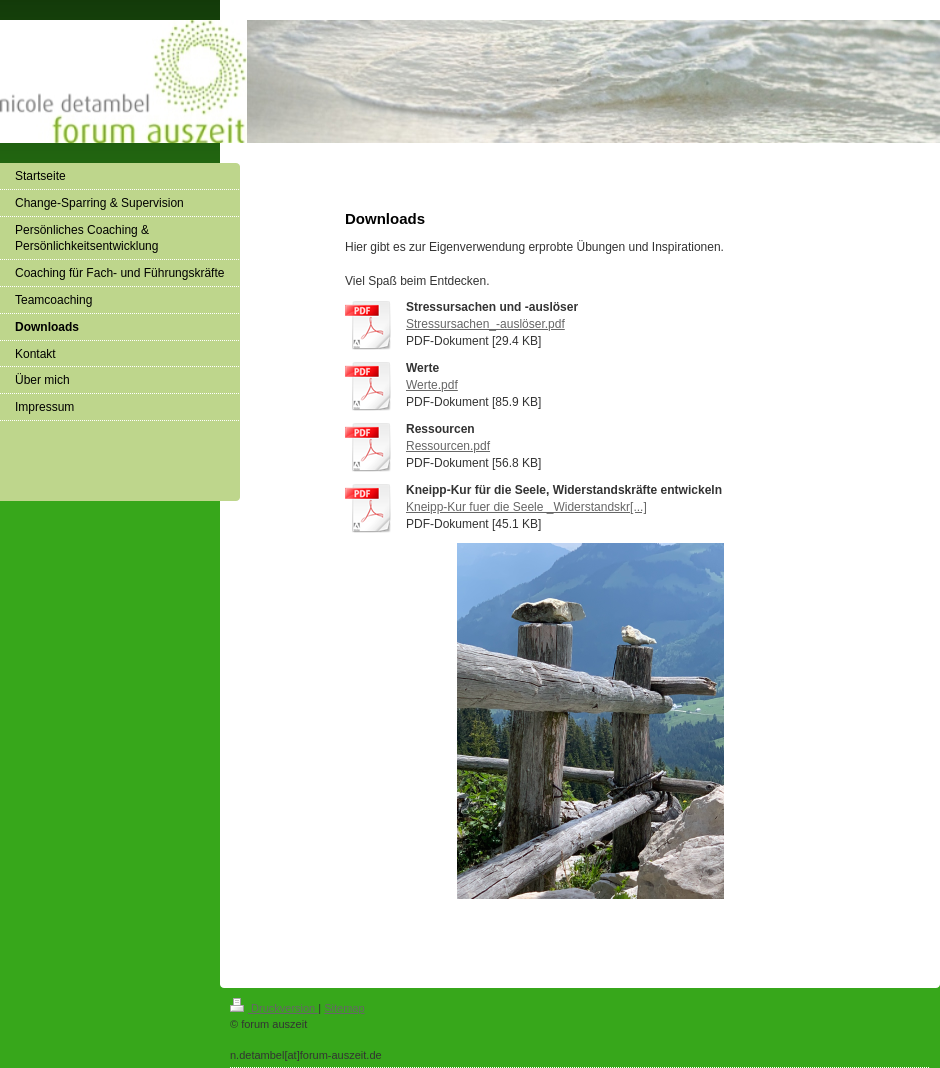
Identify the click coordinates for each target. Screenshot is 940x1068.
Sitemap (344, 1008)
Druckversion (274, 1008)
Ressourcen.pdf (448, 446)
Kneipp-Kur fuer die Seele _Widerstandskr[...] (526, 507)
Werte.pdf (432, 385)
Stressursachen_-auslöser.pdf (485, 324)
